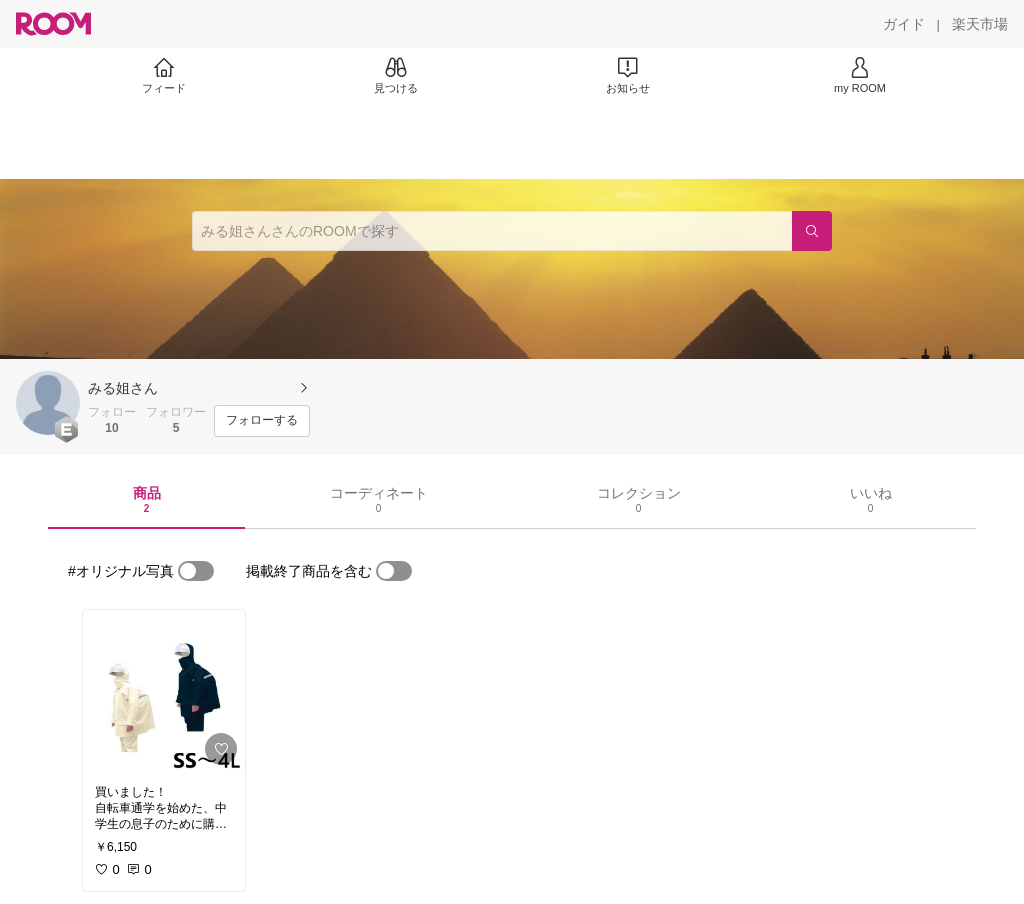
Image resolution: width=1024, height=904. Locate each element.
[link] (164, 691)
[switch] (196, 571)
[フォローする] (262, 421)
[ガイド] (904, 24)
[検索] (812, 231)
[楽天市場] (980, 24)
